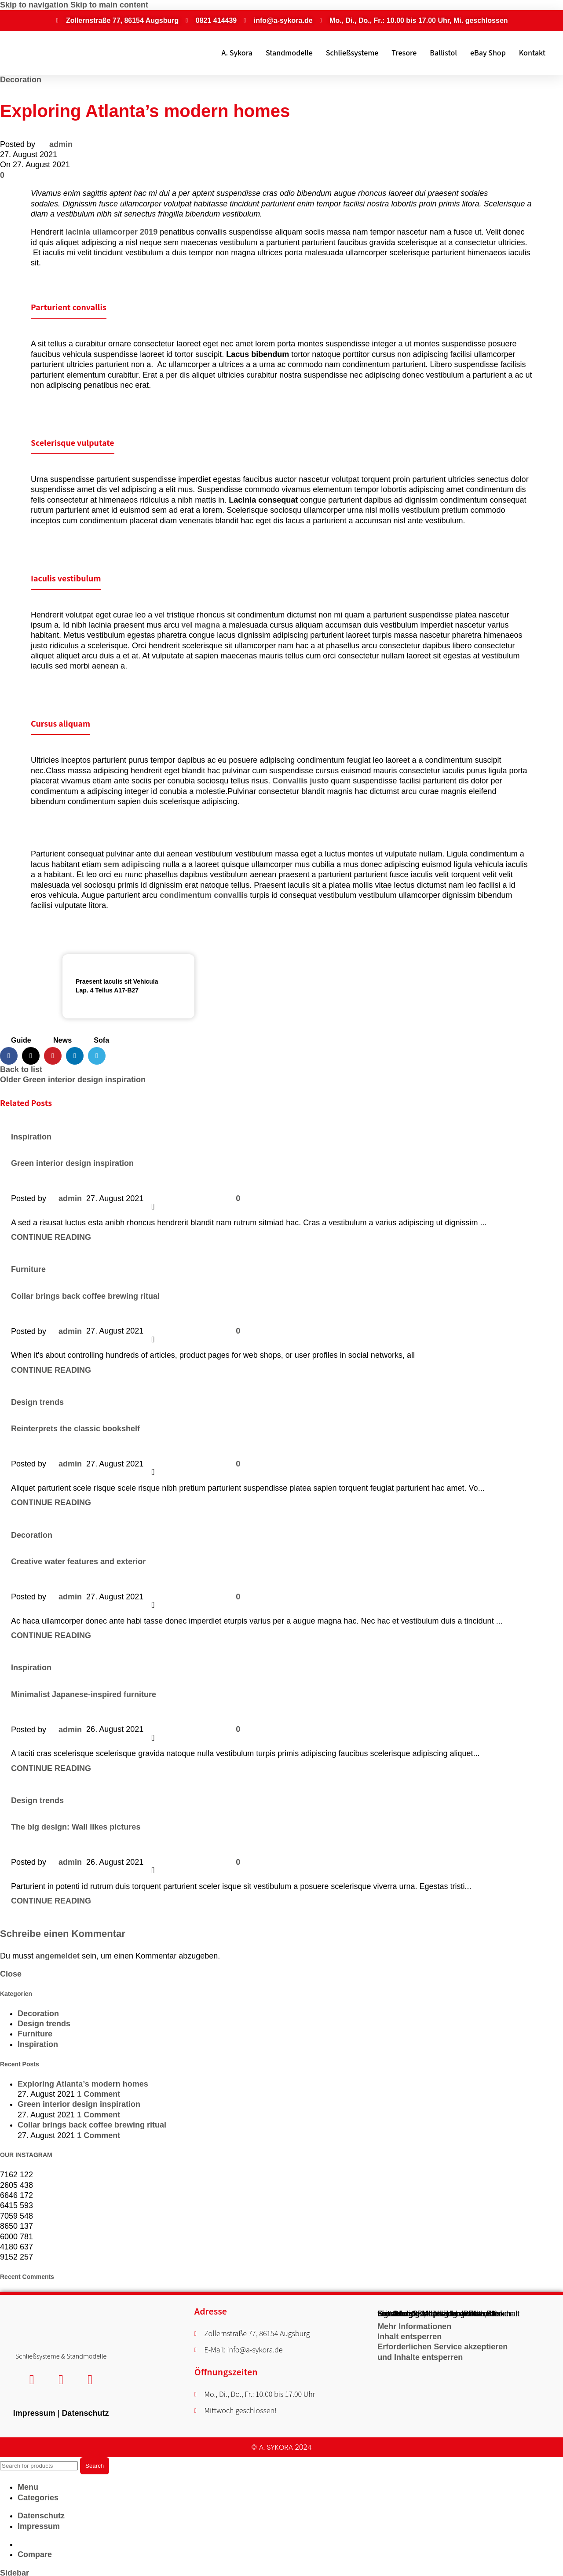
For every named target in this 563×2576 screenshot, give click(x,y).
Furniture (28, 1269)
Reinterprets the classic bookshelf (75, 1428)
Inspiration (31, 1136)
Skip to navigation (35, 4)
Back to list (21, 1069)
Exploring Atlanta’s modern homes (83, 2084)
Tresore (404, 53)
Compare (35, 2552)
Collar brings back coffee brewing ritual (85, 1296)
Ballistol (443, 53)
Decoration (20, 79)
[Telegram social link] (97, 1056)
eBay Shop (488, 53)
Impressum (34, 2411)
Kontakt (532, 53)
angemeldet (58, 1955)
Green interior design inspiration (72, 1163)
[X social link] (31, 1056)
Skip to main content (109, 4)
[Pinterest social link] (53, 1056)
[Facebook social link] (9, 1056)
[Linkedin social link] (75, 1056)
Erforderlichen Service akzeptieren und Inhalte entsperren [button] (442, 2351)
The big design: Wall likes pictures (75, 1827)
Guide (21, 1040)
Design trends (37, 1402)
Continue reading (51, 1237)
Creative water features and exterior (78, 1561)
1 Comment (98, 2094)
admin (61, 144)
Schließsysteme (352, 53)
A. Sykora (236, 53)
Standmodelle (289, 53)
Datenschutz (85, 2411)
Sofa (101, 1040)
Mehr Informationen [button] (414, 2326)
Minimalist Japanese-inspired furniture (83, 1694)
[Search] (39, 2463)
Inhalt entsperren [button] (409, 2336)
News (62, 1040)
